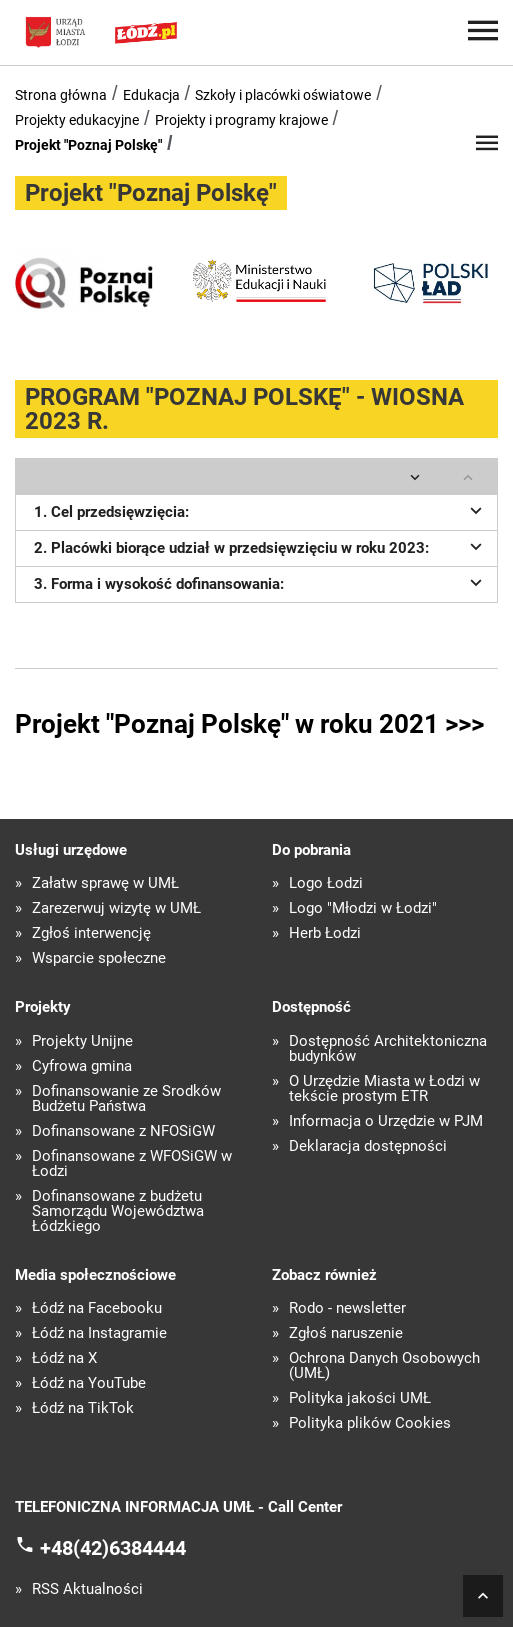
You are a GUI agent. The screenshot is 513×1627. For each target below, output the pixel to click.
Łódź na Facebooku (97, 1308)
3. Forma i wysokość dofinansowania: (261, 582)
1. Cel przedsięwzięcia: (261, 510)
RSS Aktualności (87, 1589)
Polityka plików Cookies (370, 1423)
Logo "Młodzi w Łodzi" (363, 908)
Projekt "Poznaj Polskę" (88, 145)
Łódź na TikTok (83, 1408)
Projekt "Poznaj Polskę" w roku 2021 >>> (249, 724)
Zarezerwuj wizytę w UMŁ (116, 908)
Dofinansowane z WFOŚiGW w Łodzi (132, 1164)
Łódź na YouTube (89, 1383)
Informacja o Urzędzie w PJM (386, 1121)
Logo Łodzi (326, 883)
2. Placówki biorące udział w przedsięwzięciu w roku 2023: (261, 546)
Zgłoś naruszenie (346, 1333)
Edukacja (151, 95)
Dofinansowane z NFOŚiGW (123, 1131)
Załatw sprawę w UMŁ (105, 883)
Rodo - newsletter (347, 1308)
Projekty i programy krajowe (241, 120)
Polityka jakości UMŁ (360, 1398)
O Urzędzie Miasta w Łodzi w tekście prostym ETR (384, 1089)
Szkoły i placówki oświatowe (283, 95)
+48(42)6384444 (113, 1548)
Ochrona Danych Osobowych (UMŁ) (384, 1366)
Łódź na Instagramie (99, 1333)
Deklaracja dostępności (368, 1146)
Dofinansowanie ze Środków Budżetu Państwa (126, 1099)
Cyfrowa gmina (82, 1066)
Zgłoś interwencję (91, 933)
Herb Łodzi (325, 933)
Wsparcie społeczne (99, 958)
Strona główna (61, 95)
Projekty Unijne (82, 1041)
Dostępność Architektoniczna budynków (388, 1049)
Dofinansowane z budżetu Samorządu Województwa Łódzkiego (118, 1211)
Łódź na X (64, 1358)
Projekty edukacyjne (77, 120)
